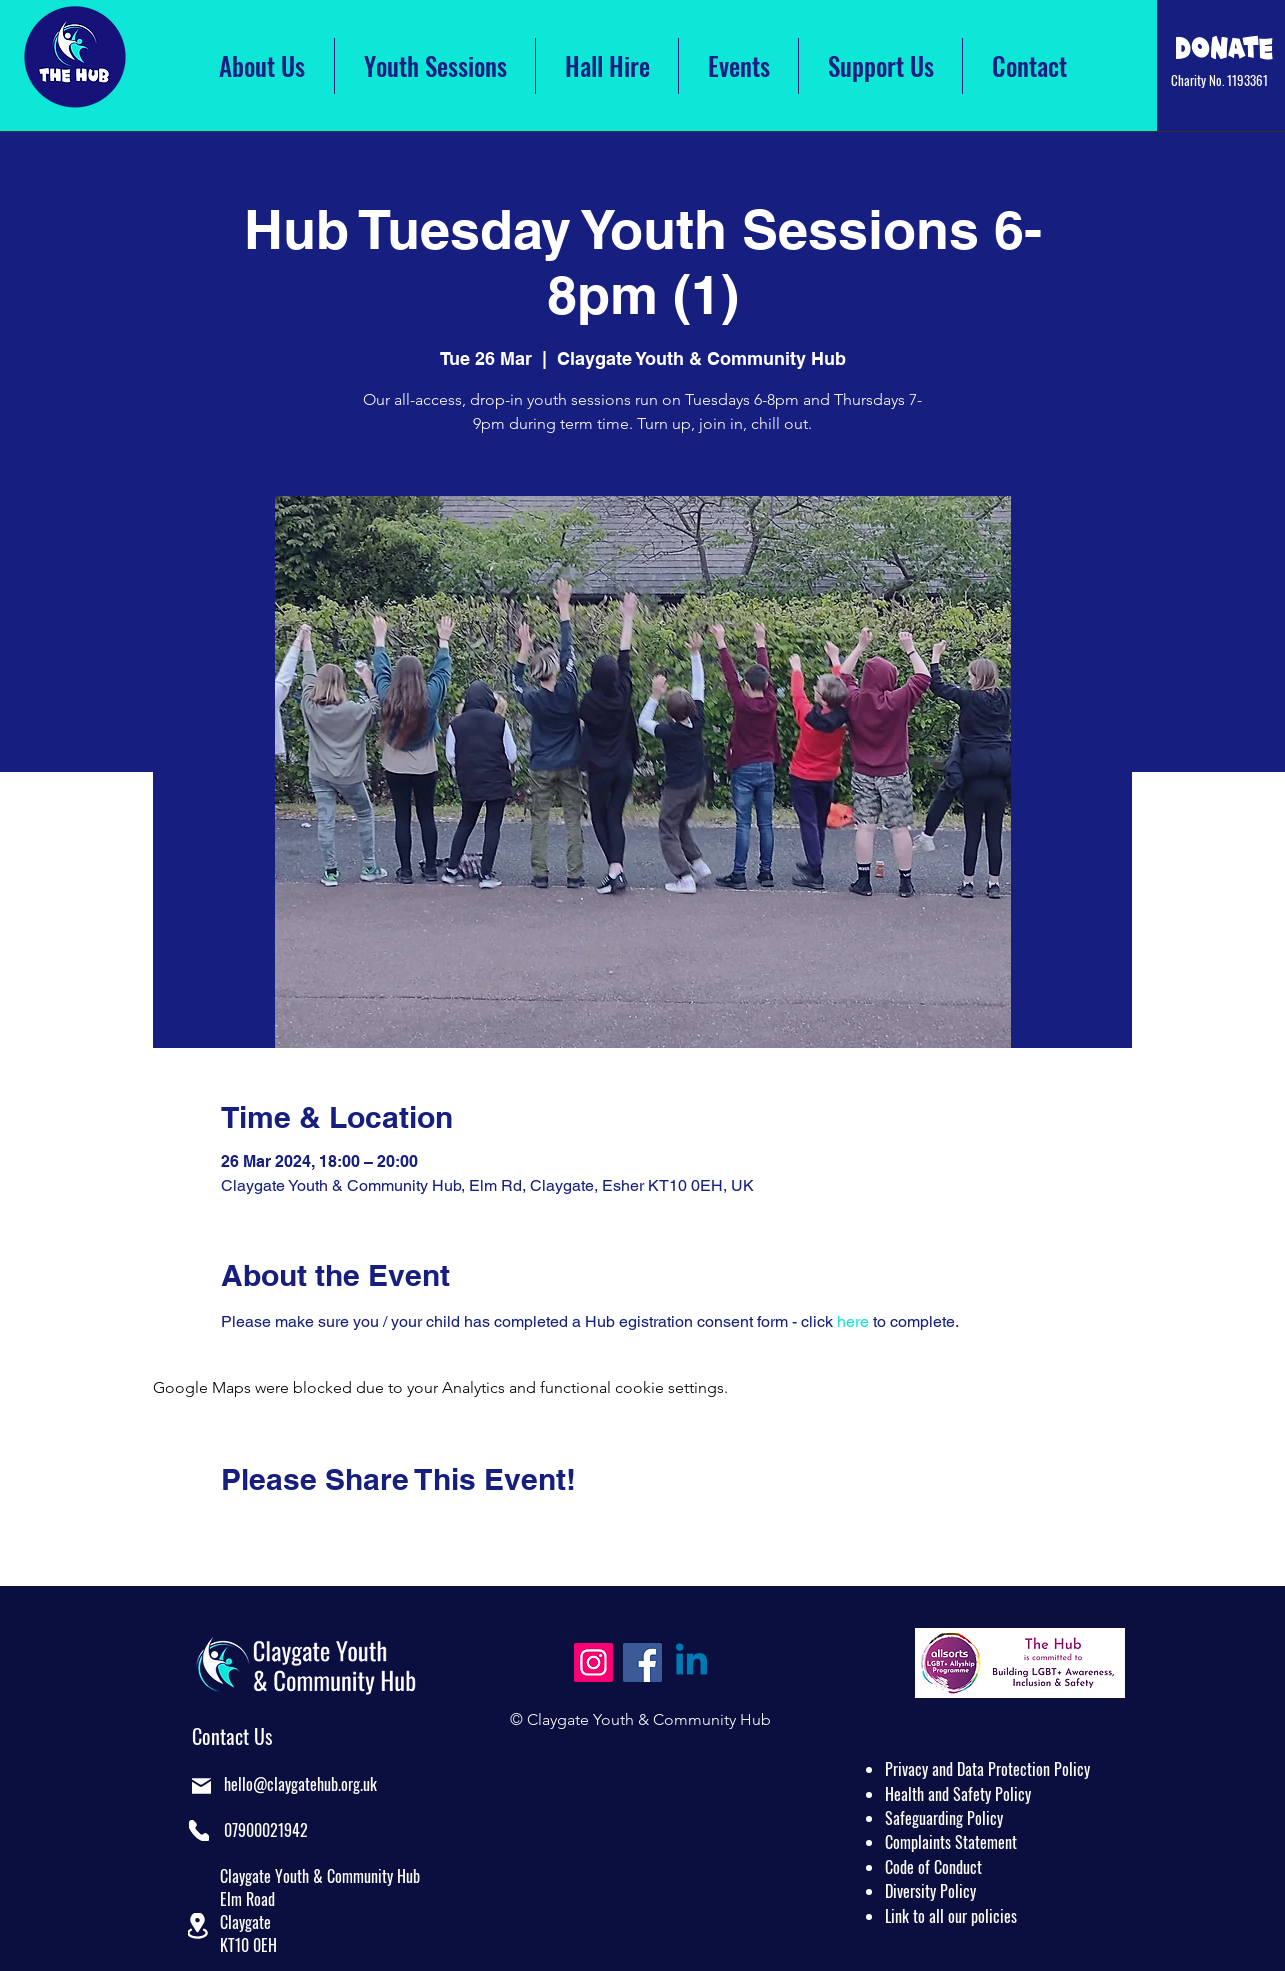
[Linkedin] (691, 1662)
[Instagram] (593, 1662)
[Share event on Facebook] (230, 1533)
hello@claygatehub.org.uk (300, 1784)
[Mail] (201, 1785)
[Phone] (199, 1830)
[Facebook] (642, 1662)
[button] (198, 1926)
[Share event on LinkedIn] (328, 1533)
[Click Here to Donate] (1224, 48)
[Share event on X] (279, 1533)
